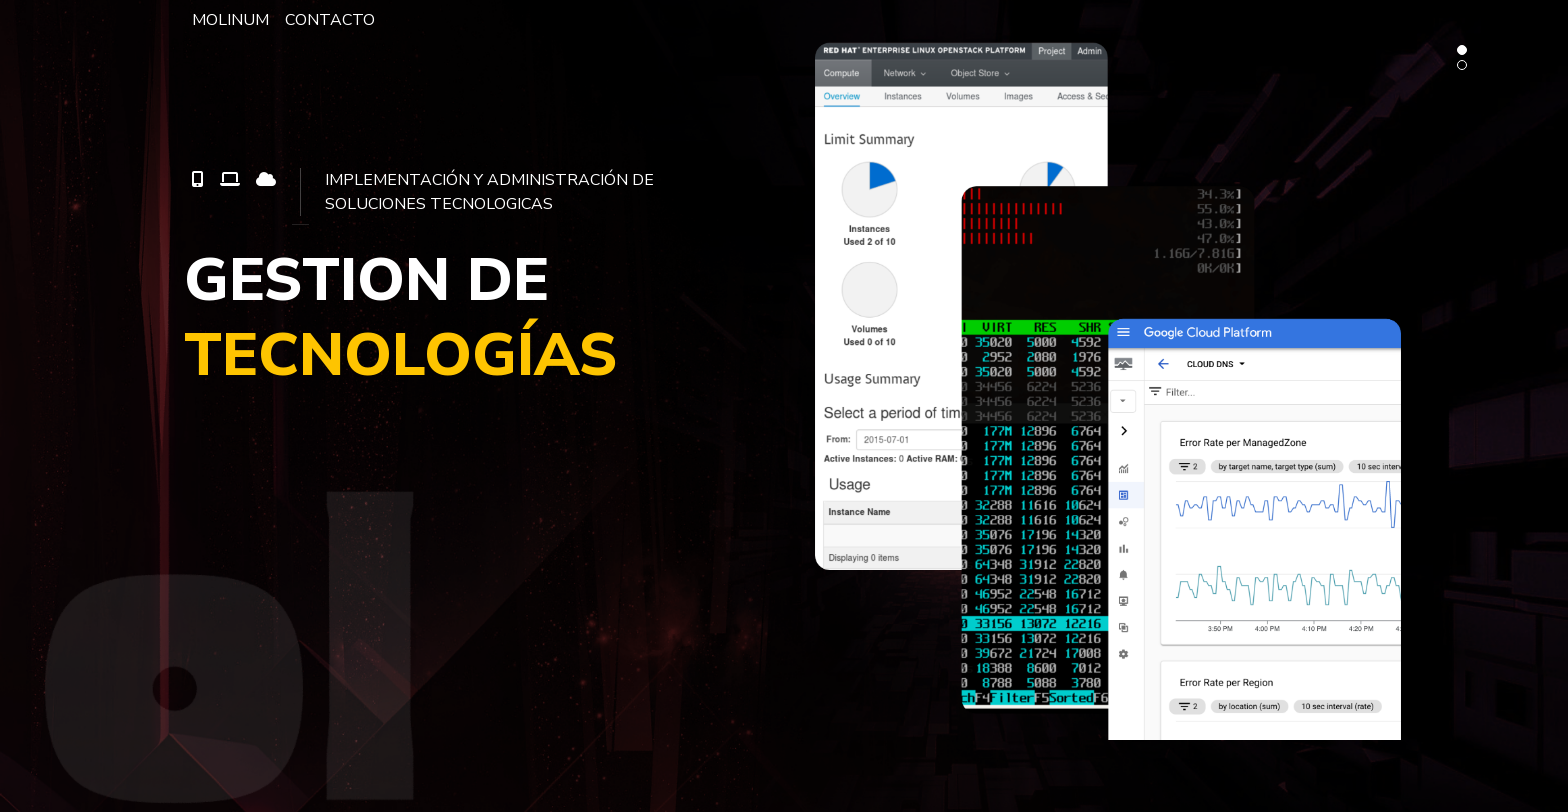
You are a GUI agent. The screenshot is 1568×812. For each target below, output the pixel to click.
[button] (1462, 50)
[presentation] (751, 800)
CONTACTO (330, 20)
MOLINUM (230, 20)
